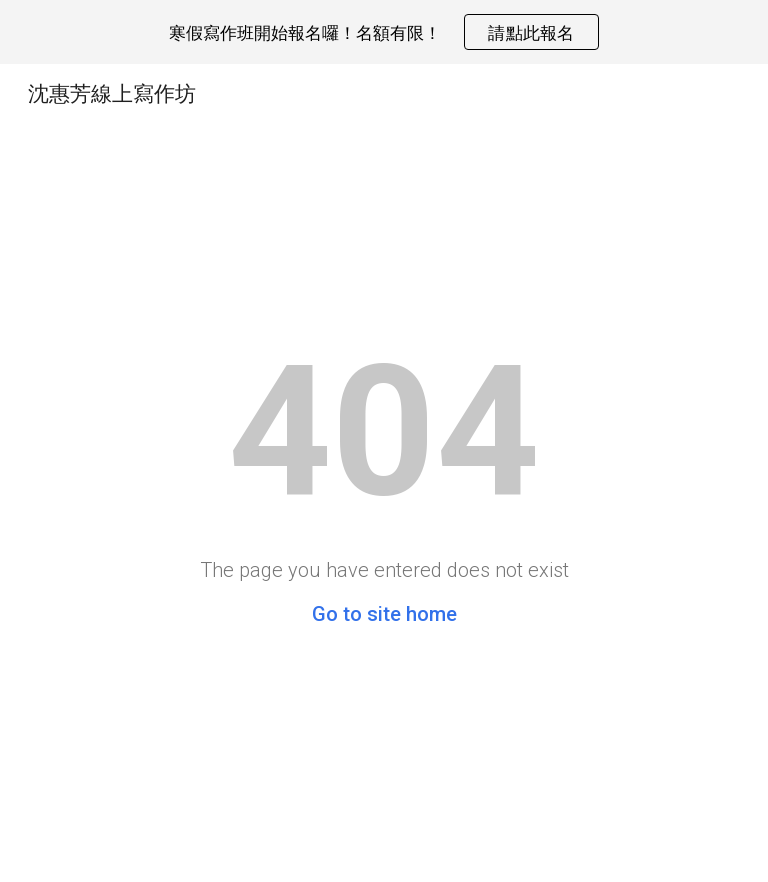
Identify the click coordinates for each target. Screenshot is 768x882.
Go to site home (384, 614)
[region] (384, 32)
